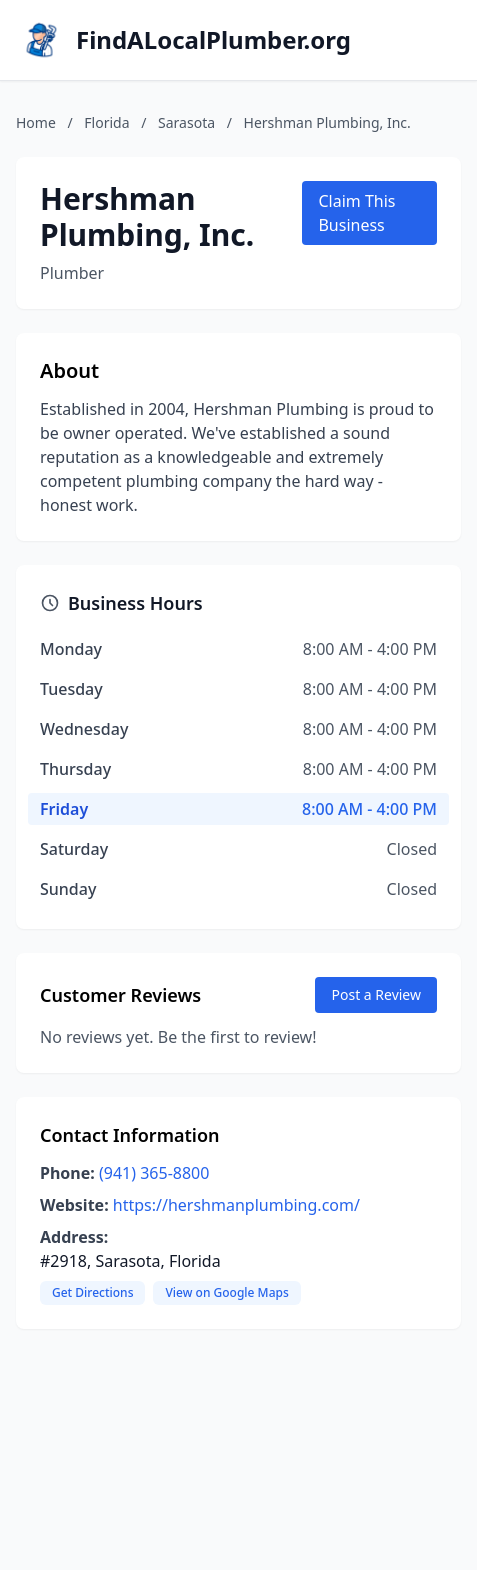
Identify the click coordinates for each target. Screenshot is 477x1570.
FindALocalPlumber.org (213, 40)
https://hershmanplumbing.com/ (236, 1205)
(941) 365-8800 (154, 1173)
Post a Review (376, 994)
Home (36, 122)
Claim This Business (356, 213)
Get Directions (92, 1292)
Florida (106, 122)
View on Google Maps (226, 1292)
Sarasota (186, 122)
